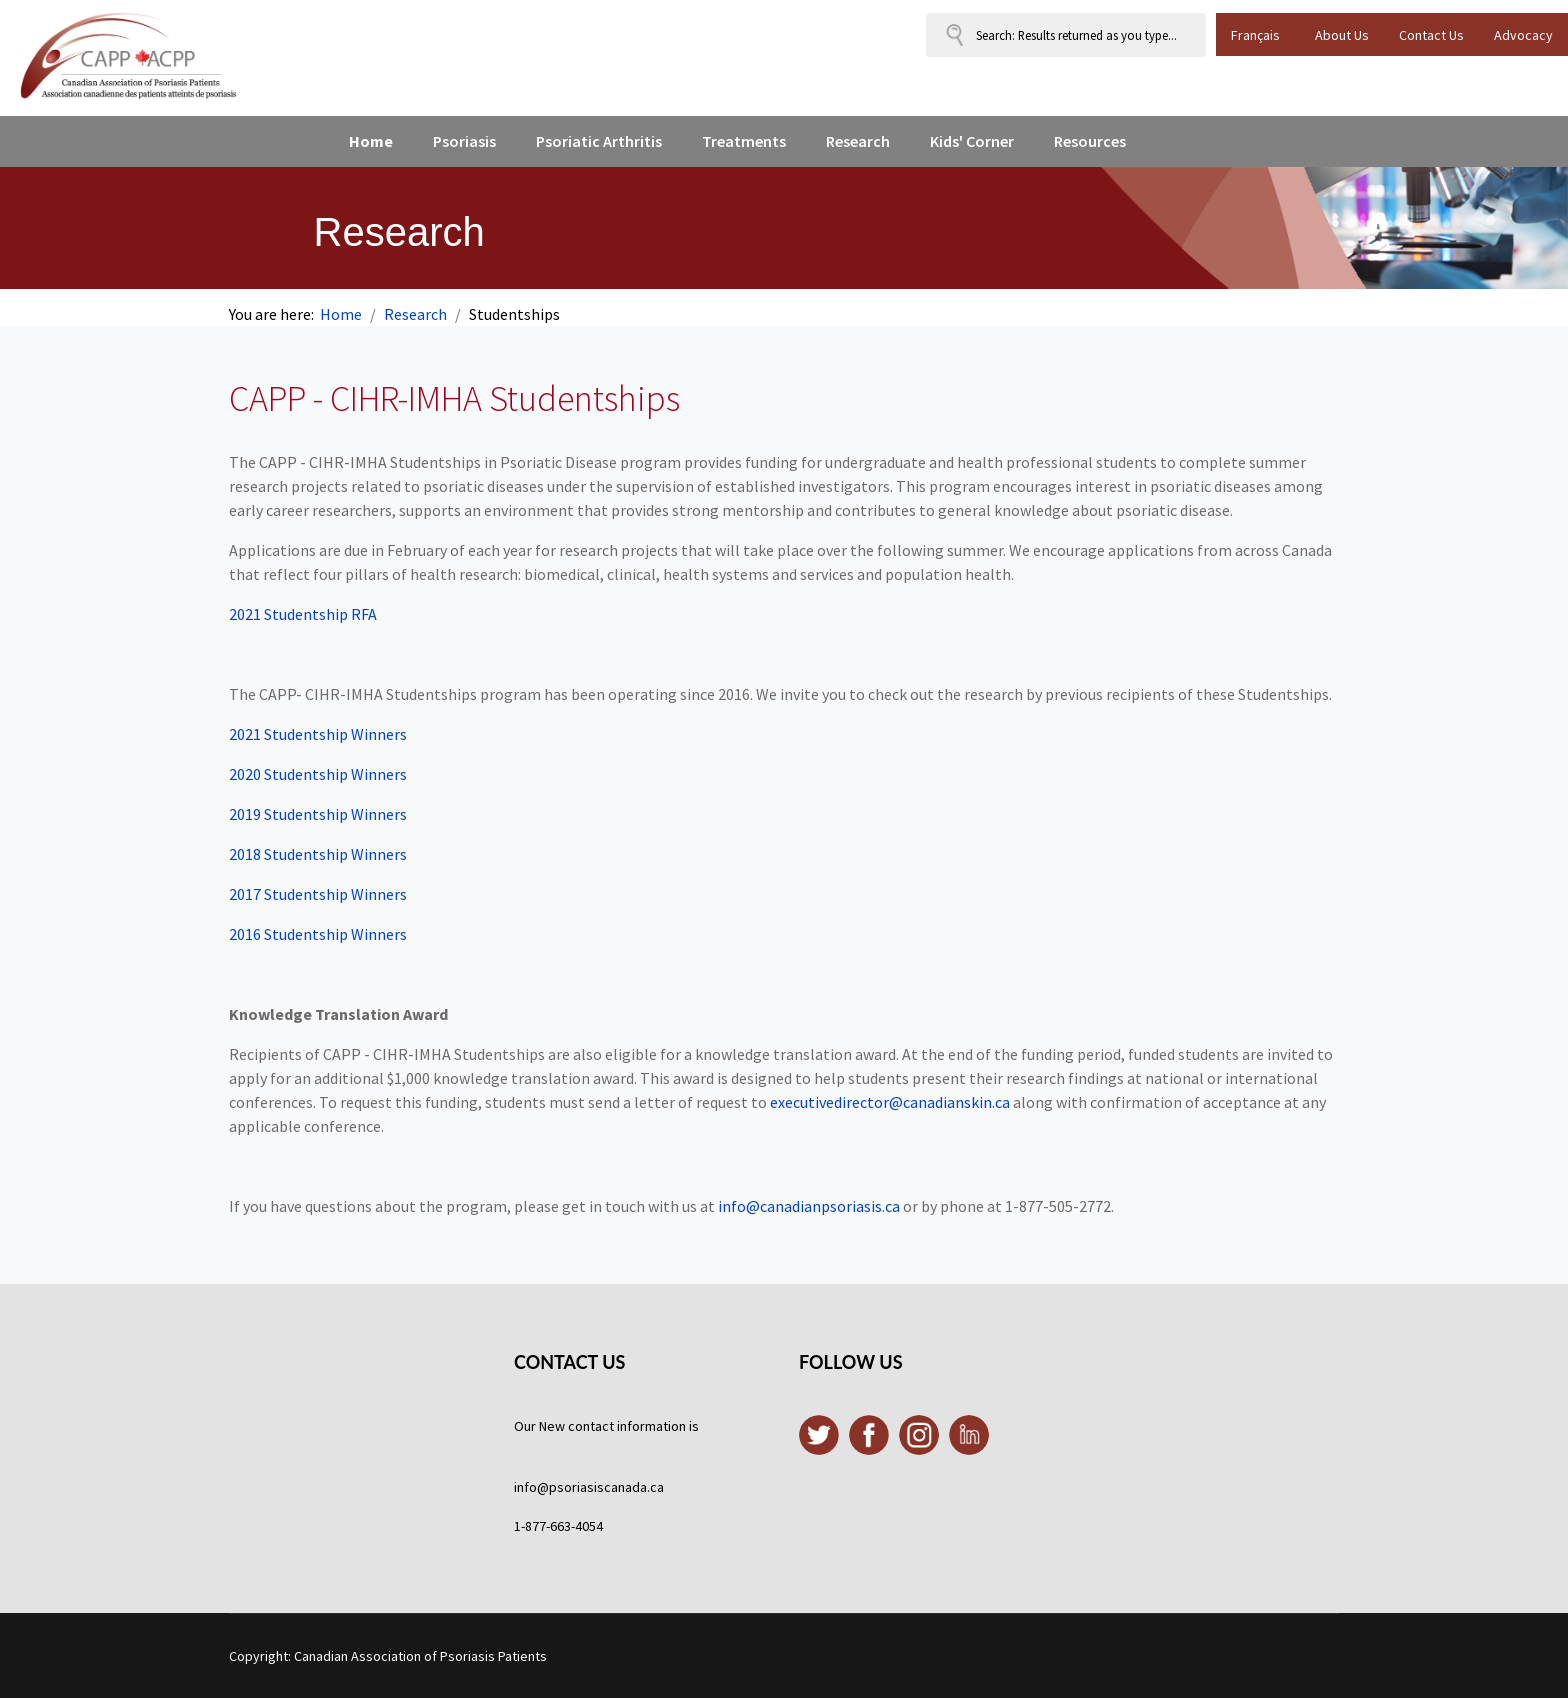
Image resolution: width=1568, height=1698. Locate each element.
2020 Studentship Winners (319, 774)
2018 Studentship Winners (319, 854)
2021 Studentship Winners (318, 734)
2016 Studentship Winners (318, 934)
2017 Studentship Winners (318, 894)
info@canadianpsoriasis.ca (809, 1206)
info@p (535, 1487)
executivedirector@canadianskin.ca (890, 1102)
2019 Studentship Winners (319, 814)
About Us (1342, 35)
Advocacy (1523, 35)
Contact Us (1431, 35)
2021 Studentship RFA (303, 614)
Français (1255, 35)
